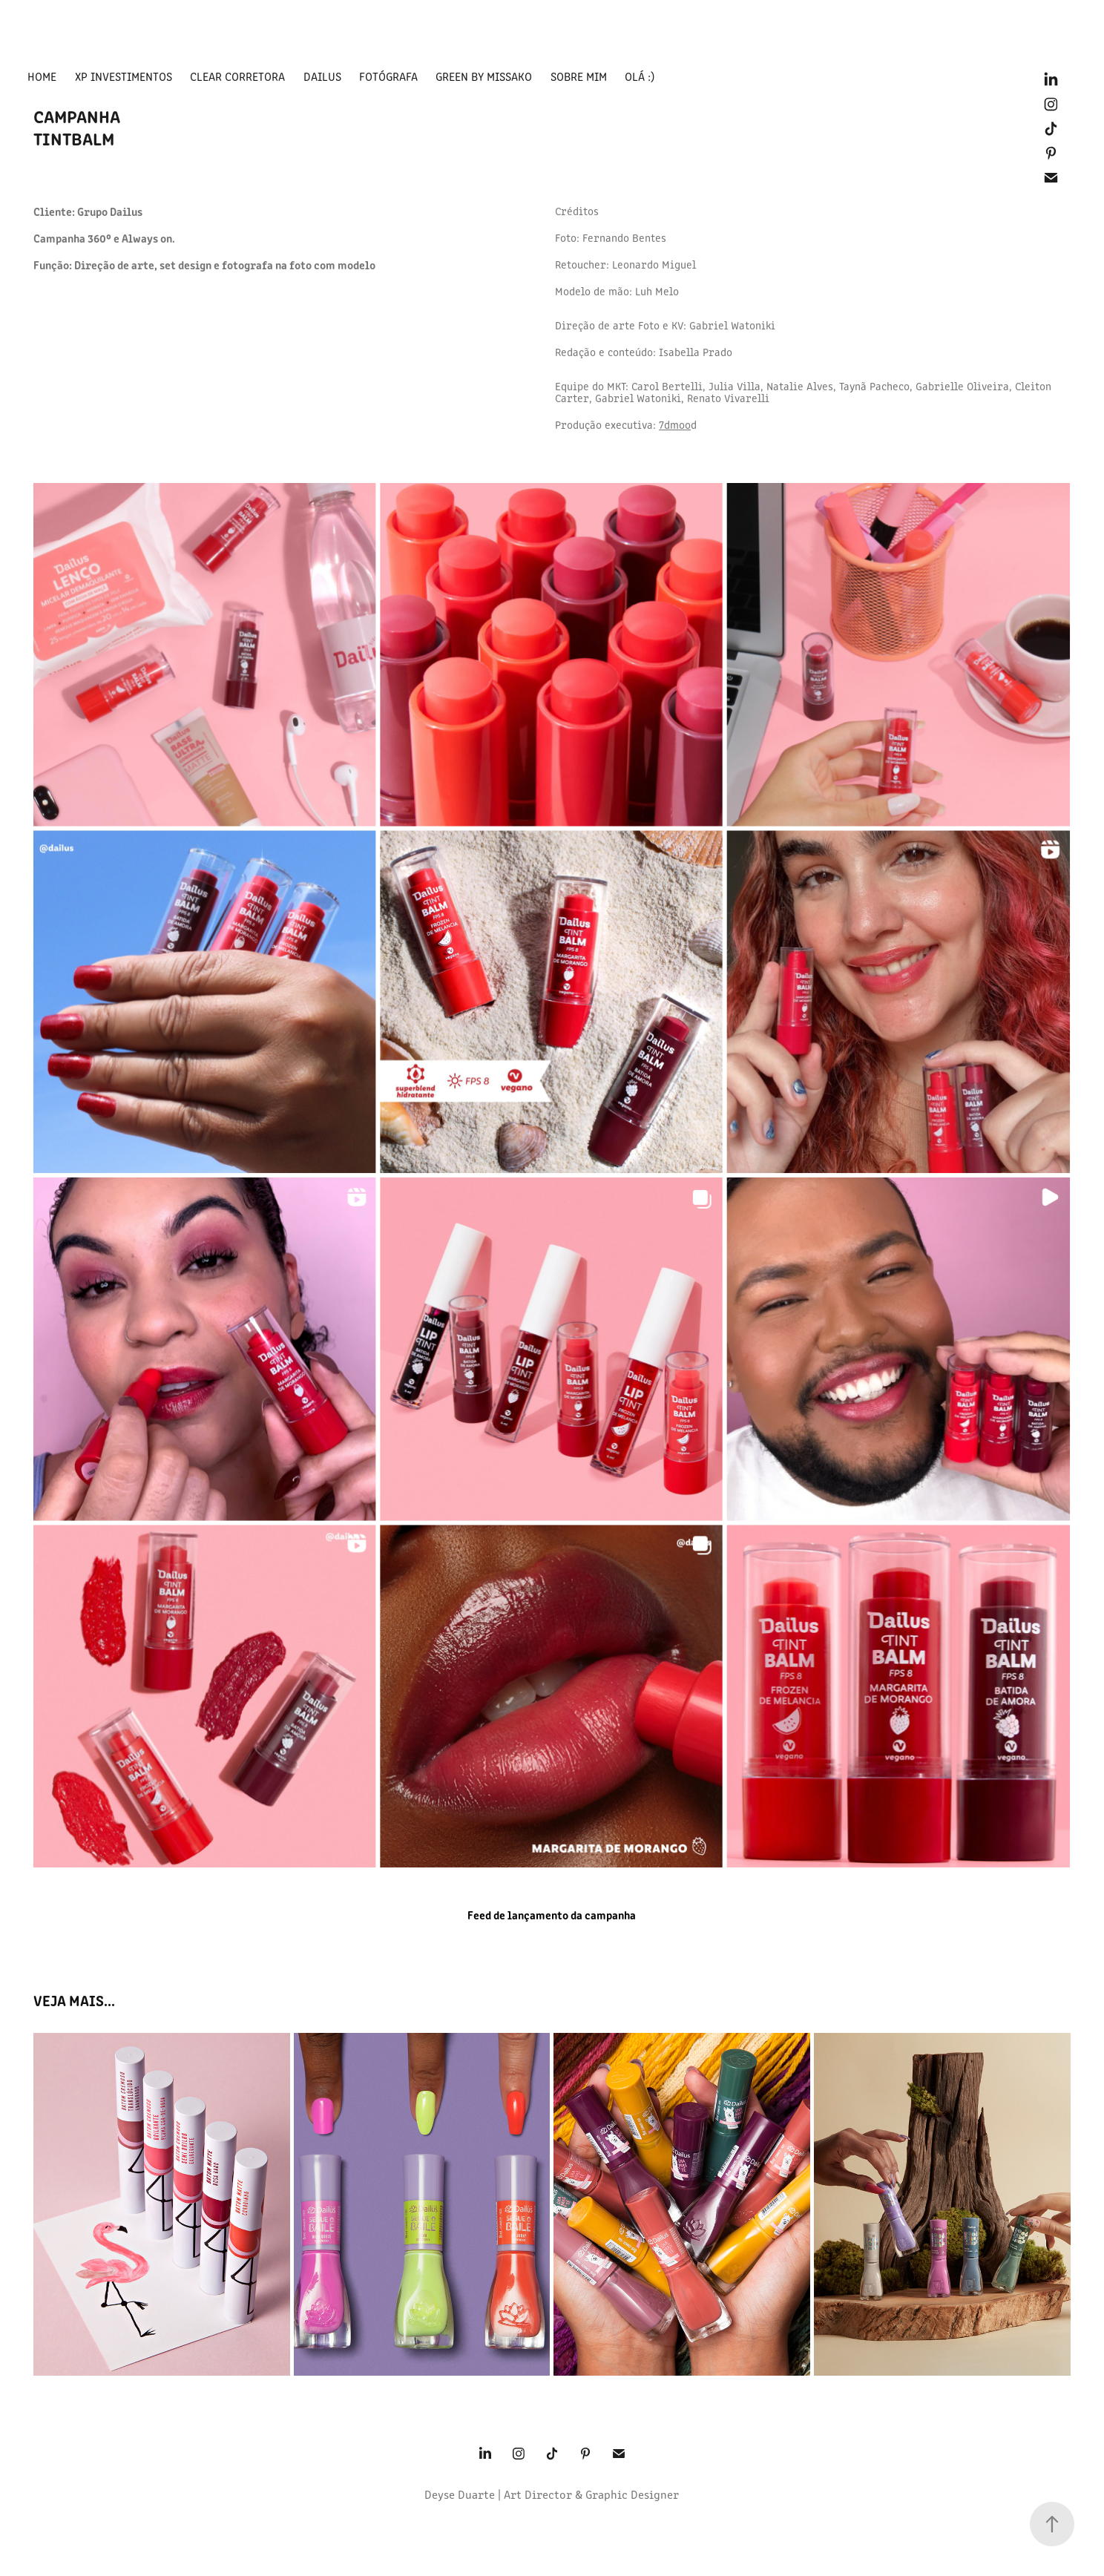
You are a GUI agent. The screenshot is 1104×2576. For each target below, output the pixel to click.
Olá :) (639, 76)
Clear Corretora (237, 76)
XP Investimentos (123, 76)
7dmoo (675, 424)
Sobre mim (579, 76)
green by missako (484, 76)
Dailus (322, 76)
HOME (41, 76)
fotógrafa (388, 76)
